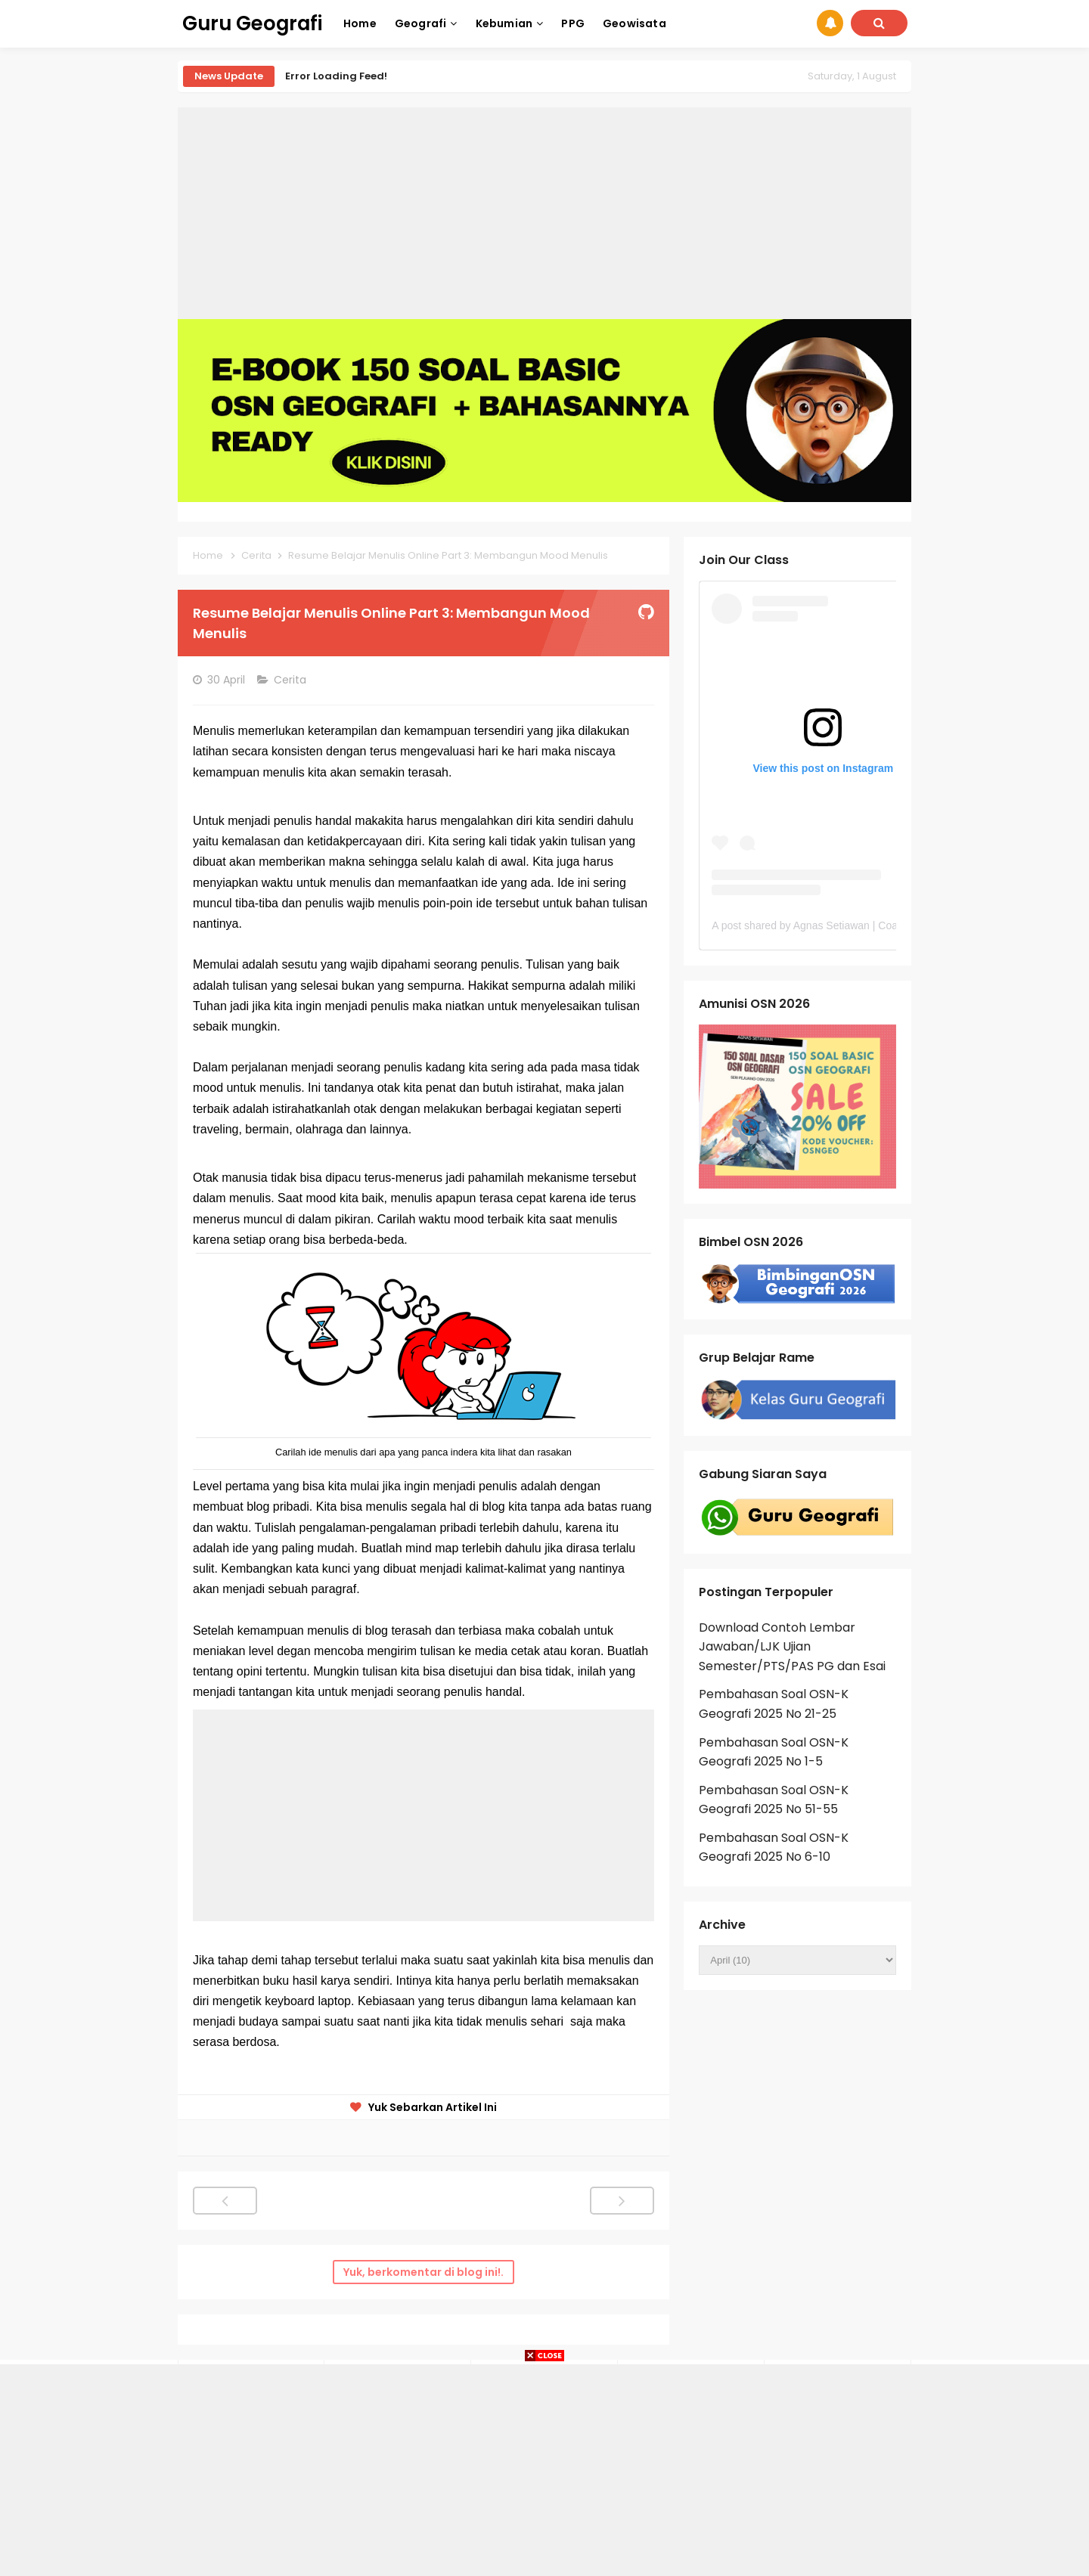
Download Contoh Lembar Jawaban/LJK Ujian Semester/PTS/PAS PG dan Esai (792, 1647)
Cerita (291, 679)
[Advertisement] (544, 213)
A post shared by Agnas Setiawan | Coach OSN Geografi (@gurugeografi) (885, 925)
